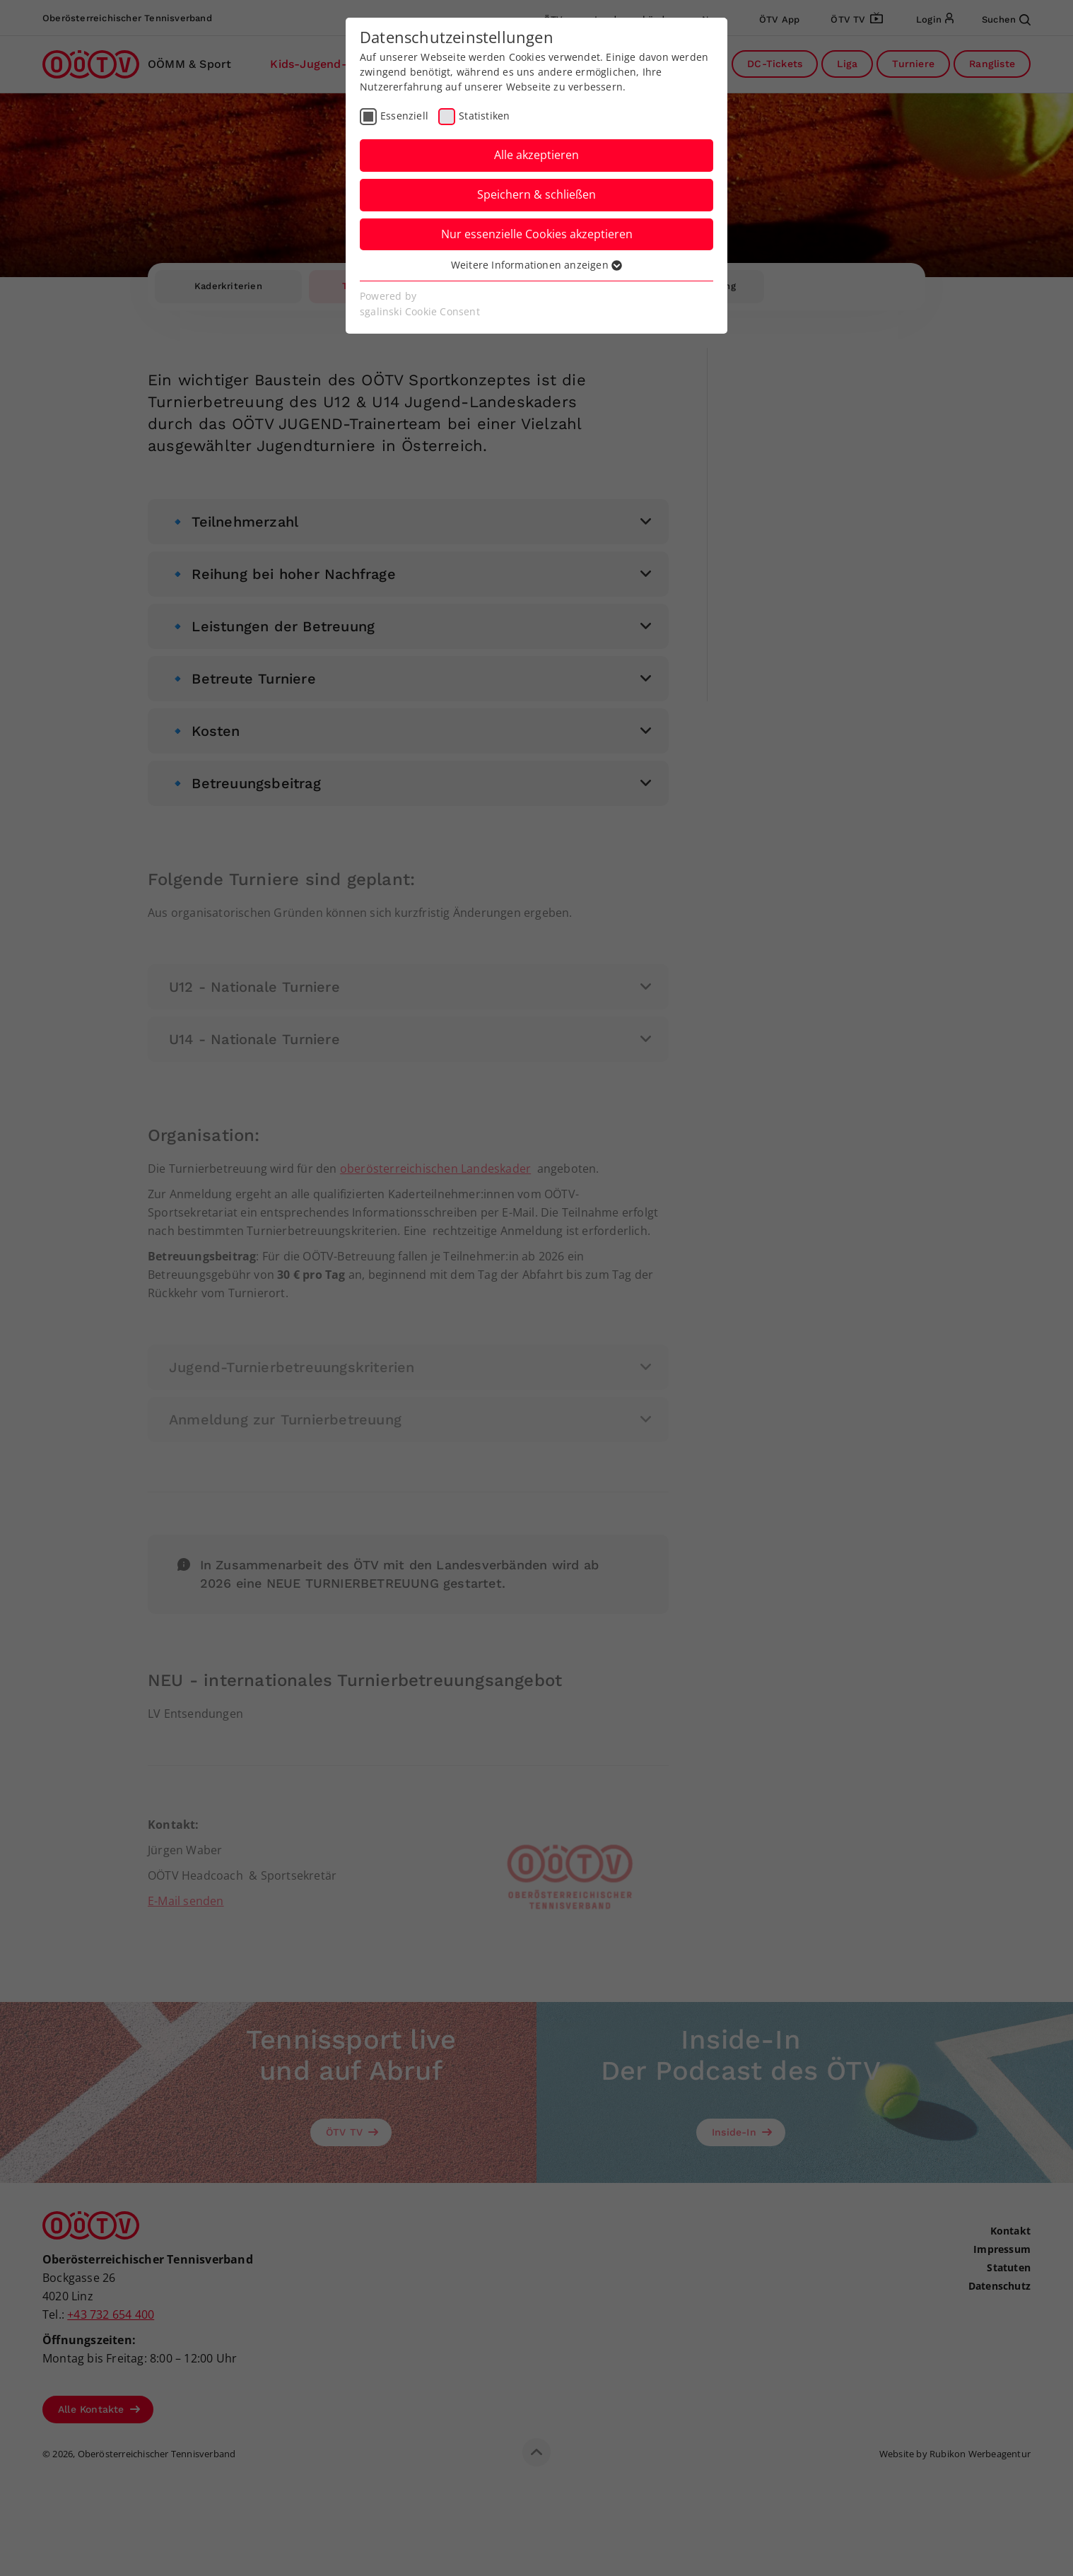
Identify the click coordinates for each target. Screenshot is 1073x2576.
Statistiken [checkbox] (484, 115)
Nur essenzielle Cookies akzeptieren (537, 234)
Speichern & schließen (536, 194)
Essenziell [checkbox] (404, 115)
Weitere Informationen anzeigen (536, 264)
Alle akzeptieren (536, 155)
